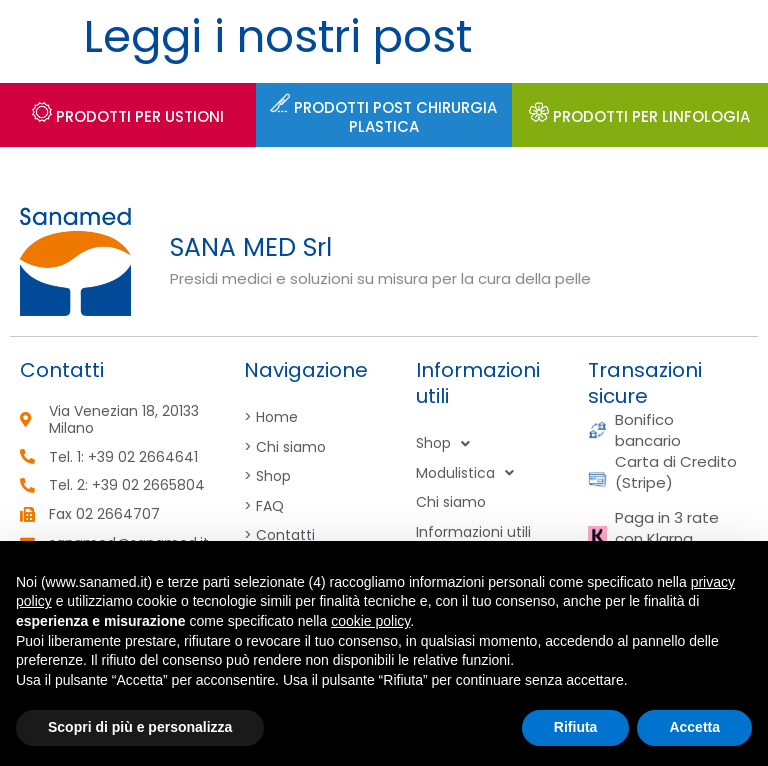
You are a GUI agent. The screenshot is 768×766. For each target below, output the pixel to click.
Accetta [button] (694, 727)
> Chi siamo (285, 447)
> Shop (267, 476)
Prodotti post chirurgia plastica (383, 117)
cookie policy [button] (370, 621)
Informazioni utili (473, 532)
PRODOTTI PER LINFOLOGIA (639, 116)
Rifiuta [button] (576, 727)
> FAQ (264, 506)
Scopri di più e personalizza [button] (140, 727)
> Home (271, 417)
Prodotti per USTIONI (128, 116)
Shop (443, 444)
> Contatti (279, 535)
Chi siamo (451, 502)
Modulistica (465, 474)
